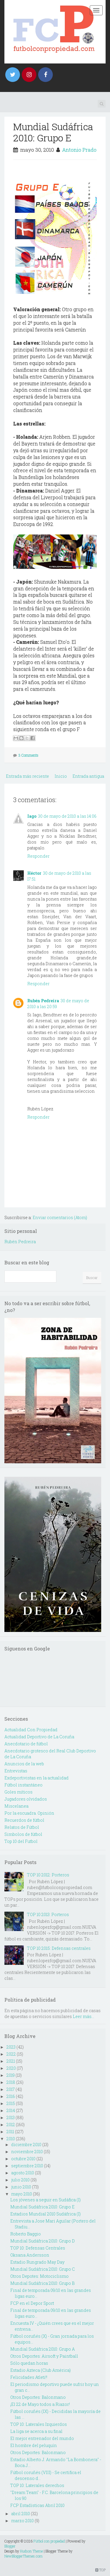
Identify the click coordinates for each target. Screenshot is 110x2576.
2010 (10, 2138)
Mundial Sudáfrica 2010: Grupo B (42, 2283)
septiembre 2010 (27, 2165)
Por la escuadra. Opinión (29, 1813)
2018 (10, 2082)
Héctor (34, 873)
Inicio (61, 776)
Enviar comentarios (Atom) (60, 1217)
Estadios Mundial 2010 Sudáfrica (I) (45, 2214)
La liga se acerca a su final (36, 2431)
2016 (10, 2096)
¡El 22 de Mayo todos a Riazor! (40, 2404)
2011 (10, 2131)
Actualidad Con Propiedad (30, 1729)
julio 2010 (20, 2180)
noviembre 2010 (27, 2151)
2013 (10, 2117)
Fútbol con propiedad (49, 2541)
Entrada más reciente (27, 776)
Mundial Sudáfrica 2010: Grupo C (42, 2269)
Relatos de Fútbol (21, 1827)
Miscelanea (16, 1806)
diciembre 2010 (26, 2144)
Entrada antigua (88, 776)
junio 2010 (21, 2187)
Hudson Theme (31, 2551)
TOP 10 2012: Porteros (48, 1875)
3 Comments (28, 755)
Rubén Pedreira (43, 1000)
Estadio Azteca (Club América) (40, 2370)
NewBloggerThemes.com (23, 2556)
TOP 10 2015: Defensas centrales (59, 1948)
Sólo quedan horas (29, 2363)
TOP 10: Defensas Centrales (37, 2248)
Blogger (10, 2546)
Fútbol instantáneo (23, 1785)
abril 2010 (20, 2513)
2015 (10, 2103)
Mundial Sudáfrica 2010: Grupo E (53, 132)
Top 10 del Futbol (21, 1841)
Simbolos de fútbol (23, 1834)
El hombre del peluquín (33, 2445)
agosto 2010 (22, 2173)
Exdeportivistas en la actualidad (36, 1778)
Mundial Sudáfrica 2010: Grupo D (42, 2241)
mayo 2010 (21, 2194)
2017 (10, 2089)
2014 (10, 2110)
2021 (10, 2061)
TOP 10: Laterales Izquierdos (38, 2424)
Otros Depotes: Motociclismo (39, 2276)
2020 (11, 2068)
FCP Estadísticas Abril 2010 (37, 2505)
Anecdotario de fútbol (26, 1744)
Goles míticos (18, 1792)
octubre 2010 (23, 2158)
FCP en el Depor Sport (32, 2303)
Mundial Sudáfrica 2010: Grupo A (42, 2349)
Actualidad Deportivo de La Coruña (39, 1736)
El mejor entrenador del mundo (42, 2438)
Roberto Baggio (25, 2234)
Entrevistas (15, 1771)
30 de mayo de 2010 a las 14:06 (67, 816)
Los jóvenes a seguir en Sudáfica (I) (45, 2200)
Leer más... (83, 2016)
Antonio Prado (79, 149)
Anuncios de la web (24, 1764)
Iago (31, 816)
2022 (11, 2054)
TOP (100, 2569)
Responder (38, 856)
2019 (10, 2075)
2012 (10, 2124)
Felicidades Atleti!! (28, 2377)
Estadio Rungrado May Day (37, 2262)
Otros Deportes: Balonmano (38, 2397)
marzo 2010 (22, 2520)
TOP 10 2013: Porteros (48, 1914)
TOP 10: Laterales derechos (37, 2485)
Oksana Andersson (29, 2255)
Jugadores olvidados (25, 1799)
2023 (11, 2047)
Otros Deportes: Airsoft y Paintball (44, 2356)
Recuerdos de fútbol (24, 1820)
